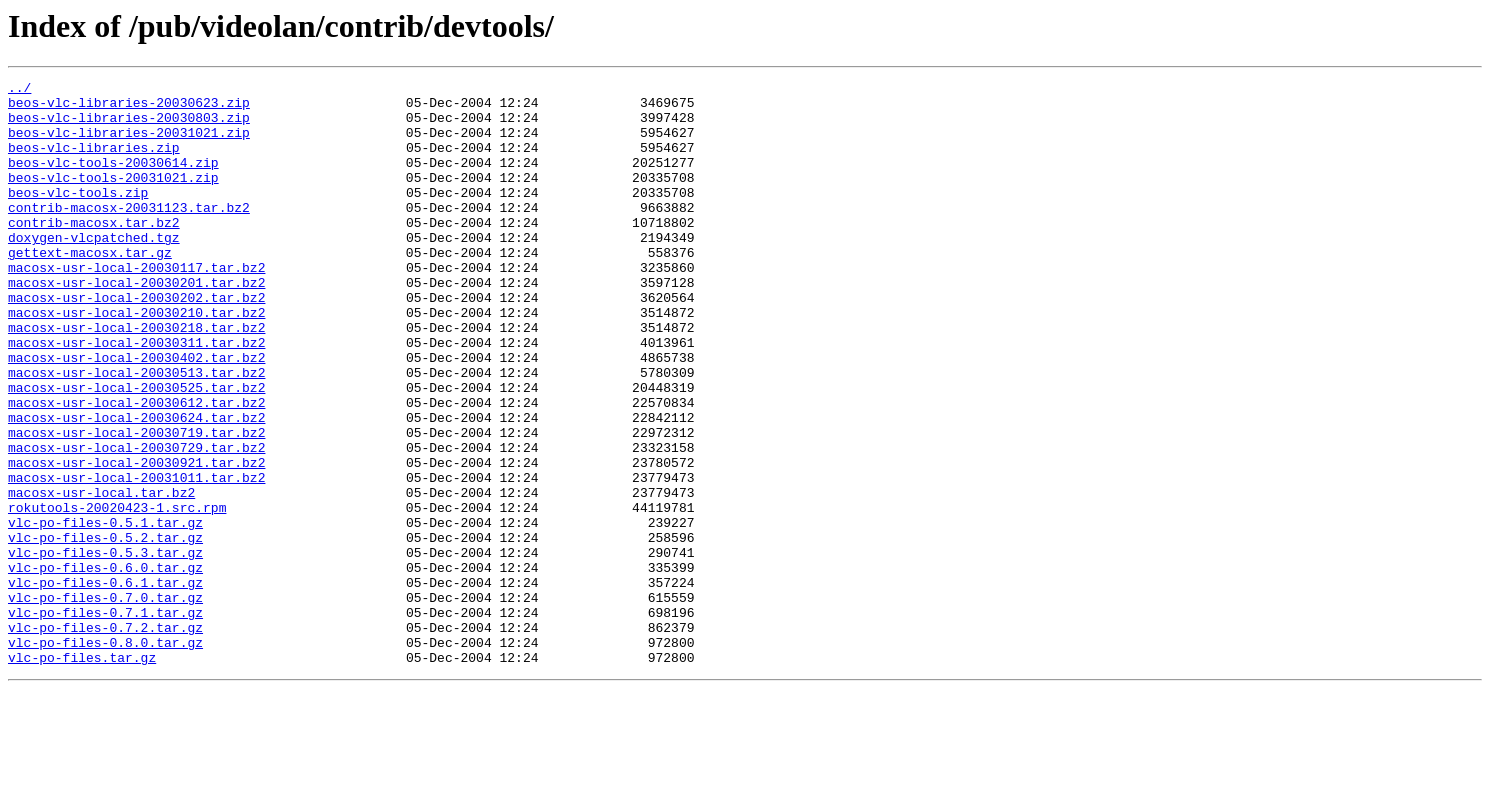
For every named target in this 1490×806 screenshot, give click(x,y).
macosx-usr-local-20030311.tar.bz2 (136, 396)
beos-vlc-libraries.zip (94, 162)
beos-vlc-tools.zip (78, 216)
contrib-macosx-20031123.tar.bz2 (129, 234)
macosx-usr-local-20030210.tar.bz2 (136, 360)
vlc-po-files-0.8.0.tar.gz (105, 756)
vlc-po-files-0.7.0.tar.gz (105, 702)
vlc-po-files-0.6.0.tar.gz (105, 666)
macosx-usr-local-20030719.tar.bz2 (136, 504)
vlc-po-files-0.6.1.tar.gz (105, 684)
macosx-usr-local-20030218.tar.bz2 (136, 378)
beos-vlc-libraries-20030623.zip (129, 108)
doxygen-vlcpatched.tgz (94, 270)
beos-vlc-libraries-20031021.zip (129, 144)
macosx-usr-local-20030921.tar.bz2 (136, 540)
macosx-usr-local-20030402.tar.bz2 (136, 414)
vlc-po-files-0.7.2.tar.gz (105, 738)
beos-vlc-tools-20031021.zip (113, 198)
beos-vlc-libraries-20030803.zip (129, 126)
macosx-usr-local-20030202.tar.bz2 (136, 342)
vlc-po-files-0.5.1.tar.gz (105, 612)
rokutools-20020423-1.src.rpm (117, 594)
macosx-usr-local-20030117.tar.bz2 (136, 306)
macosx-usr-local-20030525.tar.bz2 (136, 450)
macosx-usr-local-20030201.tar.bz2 (136, 324)
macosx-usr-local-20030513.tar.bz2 (136, 432)
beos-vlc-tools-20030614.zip (113, 180)
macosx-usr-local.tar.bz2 (101, 576)
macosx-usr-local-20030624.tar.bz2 (136, 486)
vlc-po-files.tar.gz (82, 774)
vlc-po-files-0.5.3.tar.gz (105, 648)
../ (19, 90)
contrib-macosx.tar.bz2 (94, 252)
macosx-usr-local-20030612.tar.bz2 (136, 468)
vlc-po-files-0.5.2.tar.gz (105, 630)
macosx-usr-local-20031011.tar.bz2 (136, 558)
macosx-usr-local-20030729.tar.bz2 (136, 522)
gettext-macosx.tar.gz (90, 288)
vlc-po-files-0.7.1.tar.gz (105, 720)
